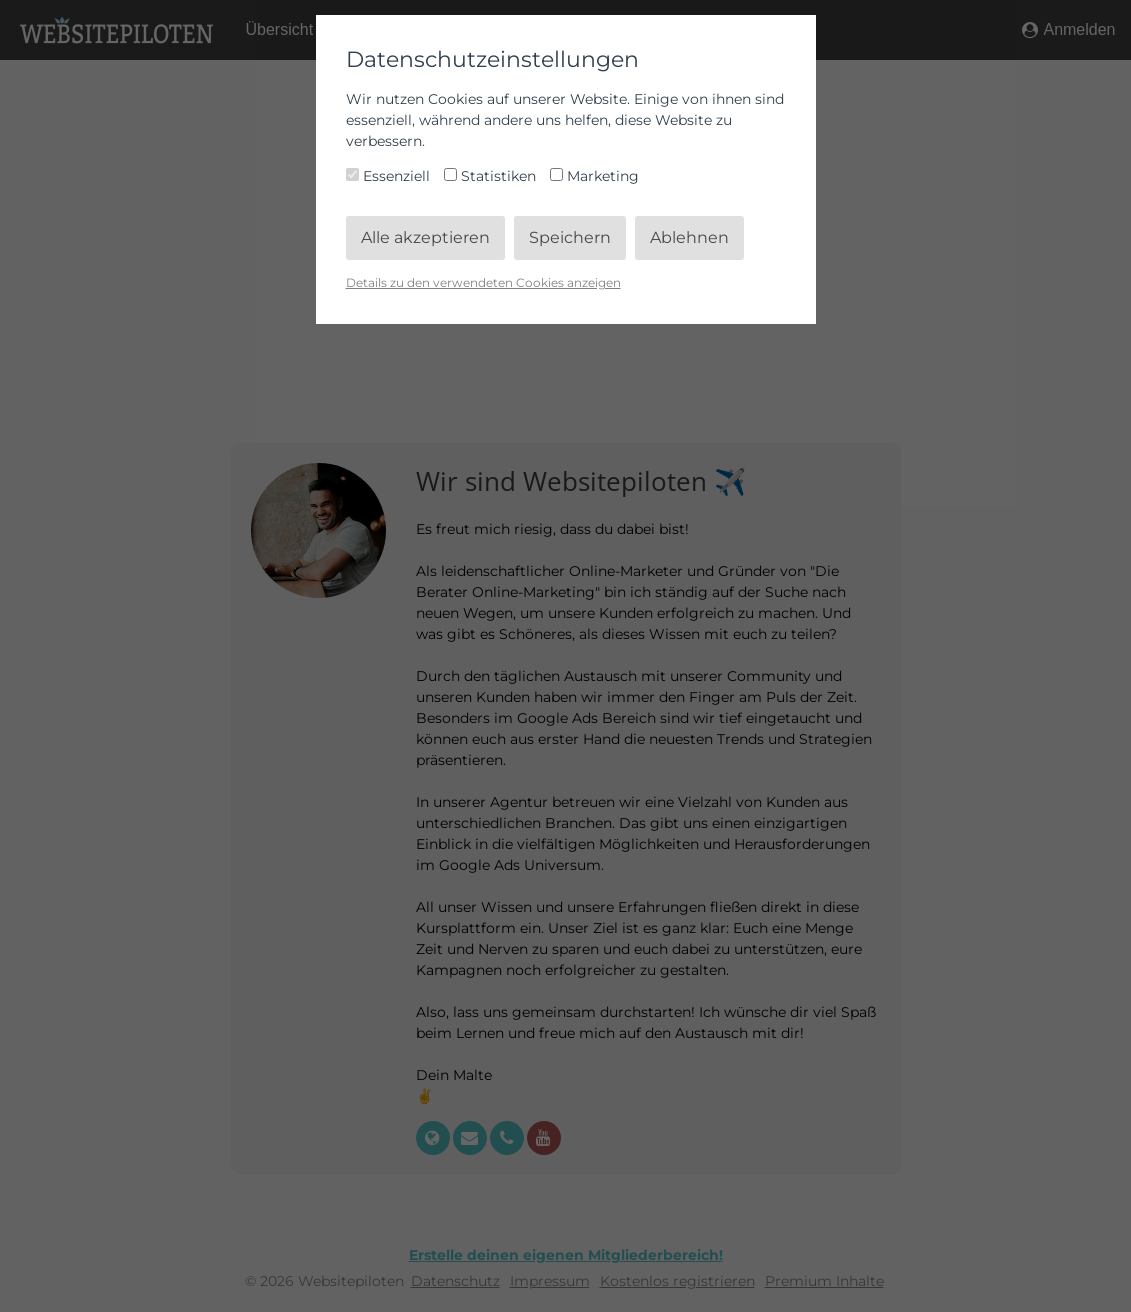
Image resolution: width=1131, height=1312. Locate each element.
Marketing (594, 176)
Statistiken (492, 176)
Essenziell (390, 176)
